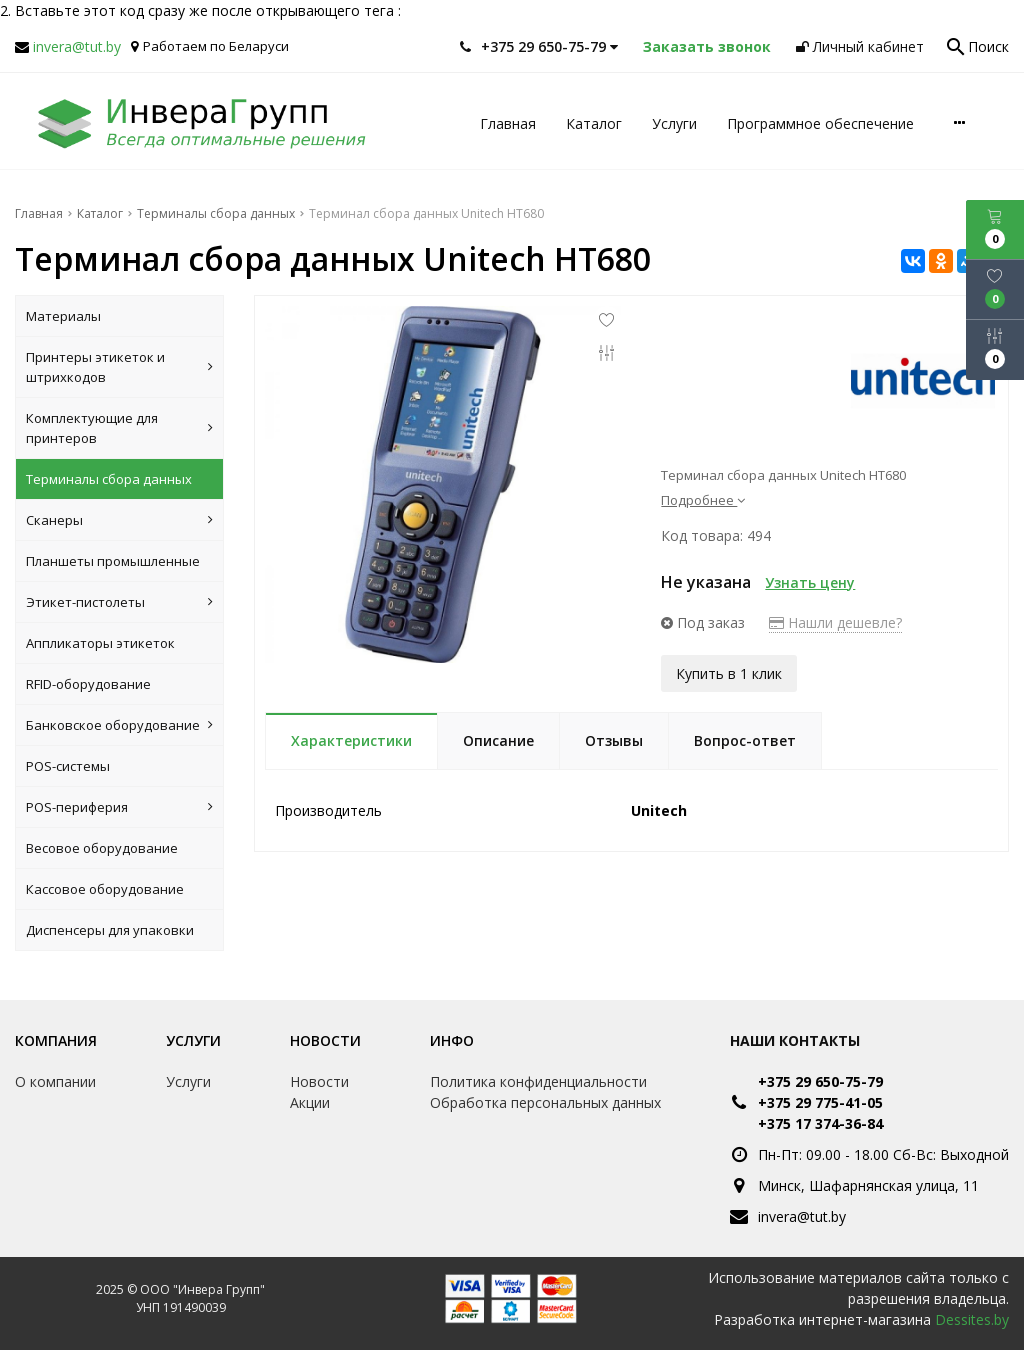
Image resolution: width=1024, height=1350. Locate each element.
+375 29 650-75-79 (820, 1081)
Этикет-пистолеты (119, 602)
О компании (55, 1081)
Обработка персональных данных (545, 1102)
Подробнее (703, 500)
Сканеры (119, 520)
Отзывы (614, 738)
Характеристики (351, 738)
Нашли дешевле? (835, 622)
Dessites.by (972, 1319)
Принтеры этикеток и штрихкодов (119, 367)
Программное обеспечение (820, 123)
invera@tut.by (77, 46)
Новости (325, 1040)
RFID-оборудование (88, 684)
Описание (498, 738)
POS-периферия (119, 807)
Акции (310, 1102)
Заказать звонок (707, 46)
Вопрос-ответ (745, 738)
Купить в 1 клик (729, 671)
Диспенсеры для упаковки (110, 930)
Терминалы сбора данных (109, 479)
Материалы (63, 316)
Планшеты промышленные (113, 561)
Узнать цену (810, 582)
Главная (508, 123)
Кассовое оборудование (105, 889)
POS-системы (68, 766)
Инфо (452, 1040)
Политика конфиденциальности (538, 1081)
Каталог (594, 123)
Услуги (674, 123)
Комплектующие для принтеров (119, 428)
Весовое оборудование (102, 848)
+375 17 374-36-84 (820, 1123)
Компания (56, 1040)
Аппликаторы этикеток (100, 643)
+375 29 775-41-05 (820, 1102)
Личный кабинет (860, 46)
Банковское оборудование (119, 725)
